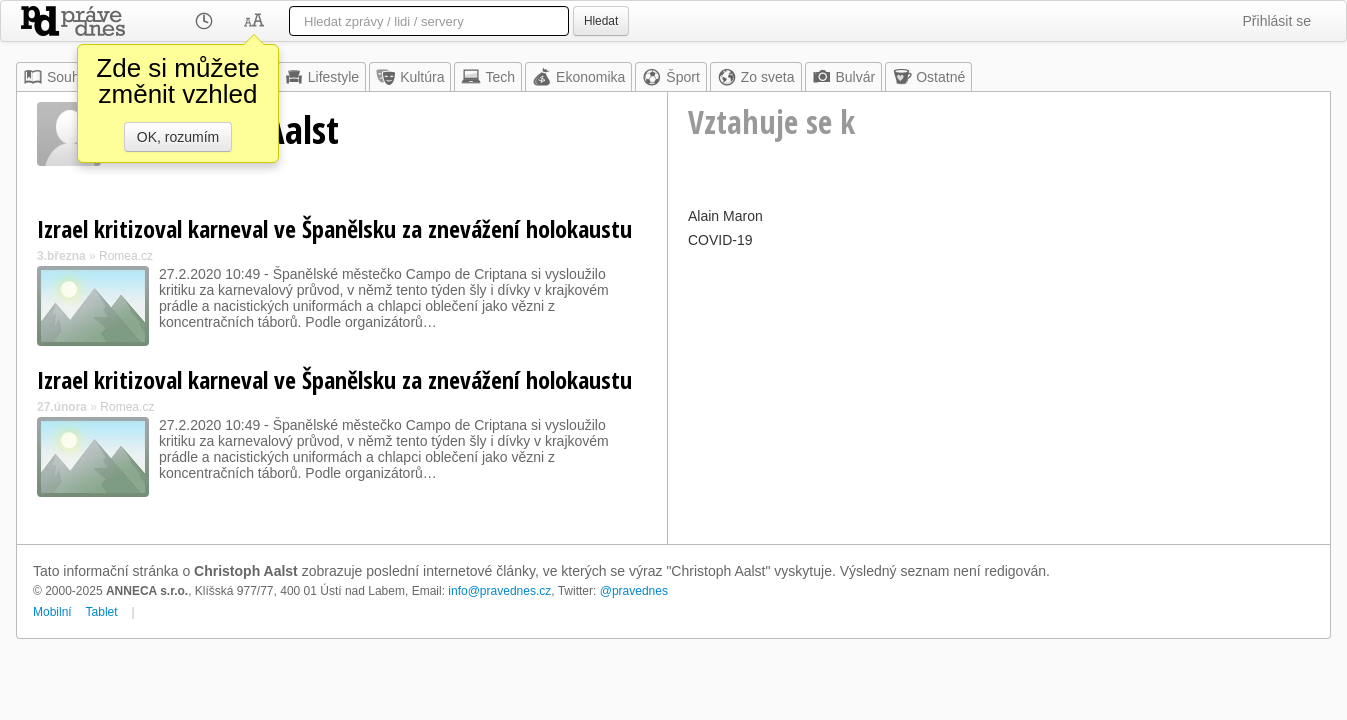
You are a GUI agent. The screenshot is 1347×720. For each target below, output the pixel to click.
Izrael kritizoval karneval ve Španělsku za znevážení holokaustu (334, 228)
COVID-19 (720, 240)
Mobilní (52, 612)
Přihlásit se (1277, 21)
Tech (488, 77)
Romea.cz (126, 256)
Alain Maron (725, 216)
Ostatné (928, 77)
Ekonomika (578, 77)
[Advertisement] (999, 394)
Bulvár (844, 77)
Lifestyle (321, 77)
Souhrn (57, 77)
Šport (670, 77)
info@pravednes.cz (499, 591)
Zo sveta (756, 77)
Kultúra (410, 77)
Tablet (102, 612)
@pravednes (634, 591)
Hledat (601, 21)
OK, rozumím (178, 137)
